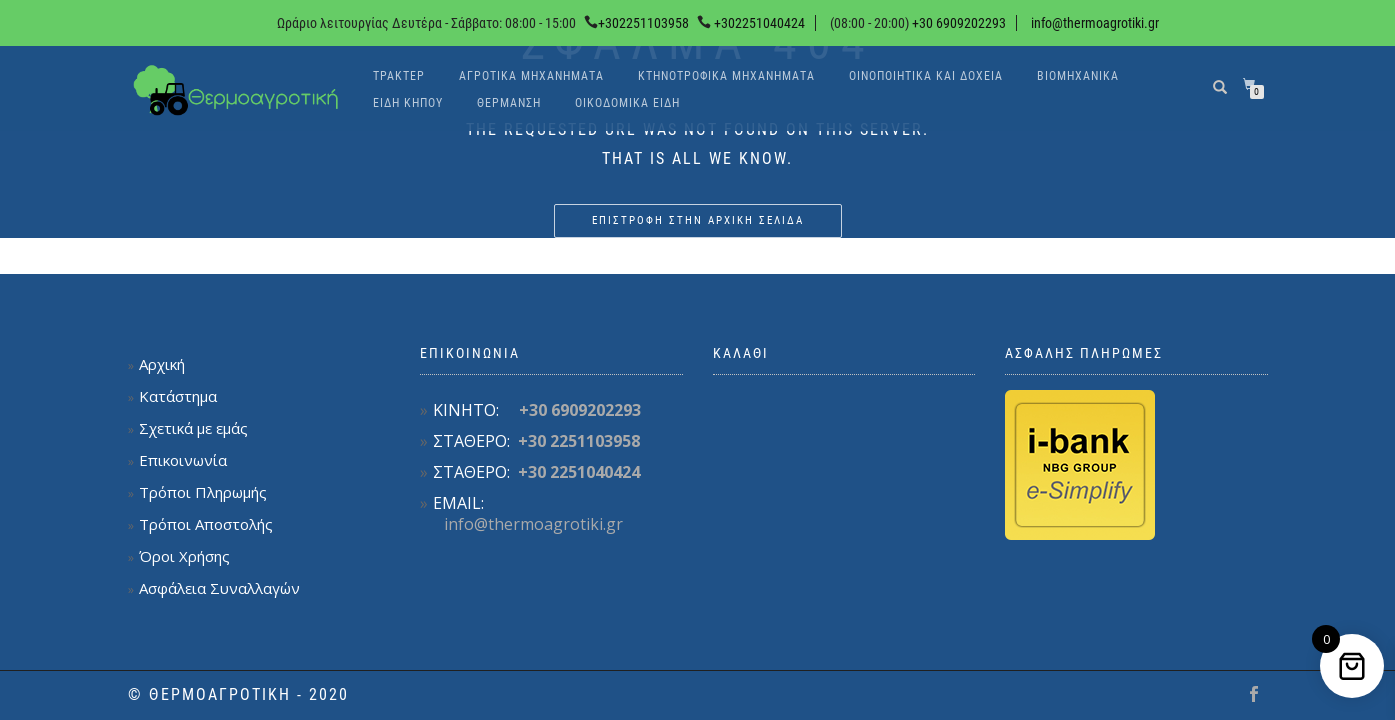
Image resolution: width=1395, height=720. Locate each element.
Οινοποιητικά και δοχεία (926, 76)
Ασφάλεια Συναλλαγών (219, 588)
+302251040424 (759, 23)
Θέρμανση (509, 103)
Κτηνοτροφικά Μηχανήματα (726, 76)
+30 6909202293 (957, 23)
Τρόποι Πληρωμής (203, 492)
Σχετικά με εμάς (193, 428)
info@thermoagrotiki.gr (1095, 23)
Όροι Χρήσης (184, 556)
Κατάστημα (178, 396)
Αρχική (162, 364)
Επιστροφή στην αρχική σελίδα (698, 220)
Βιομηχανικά (1078, 76)
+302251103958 (643, 23)
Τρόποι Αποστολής (206, 524)
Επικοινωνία (183, 460)
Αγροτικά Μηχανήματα (531, 76)
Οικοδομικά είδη (627, 103)
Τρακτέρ (399, 76)
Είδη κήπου (408, 103)
